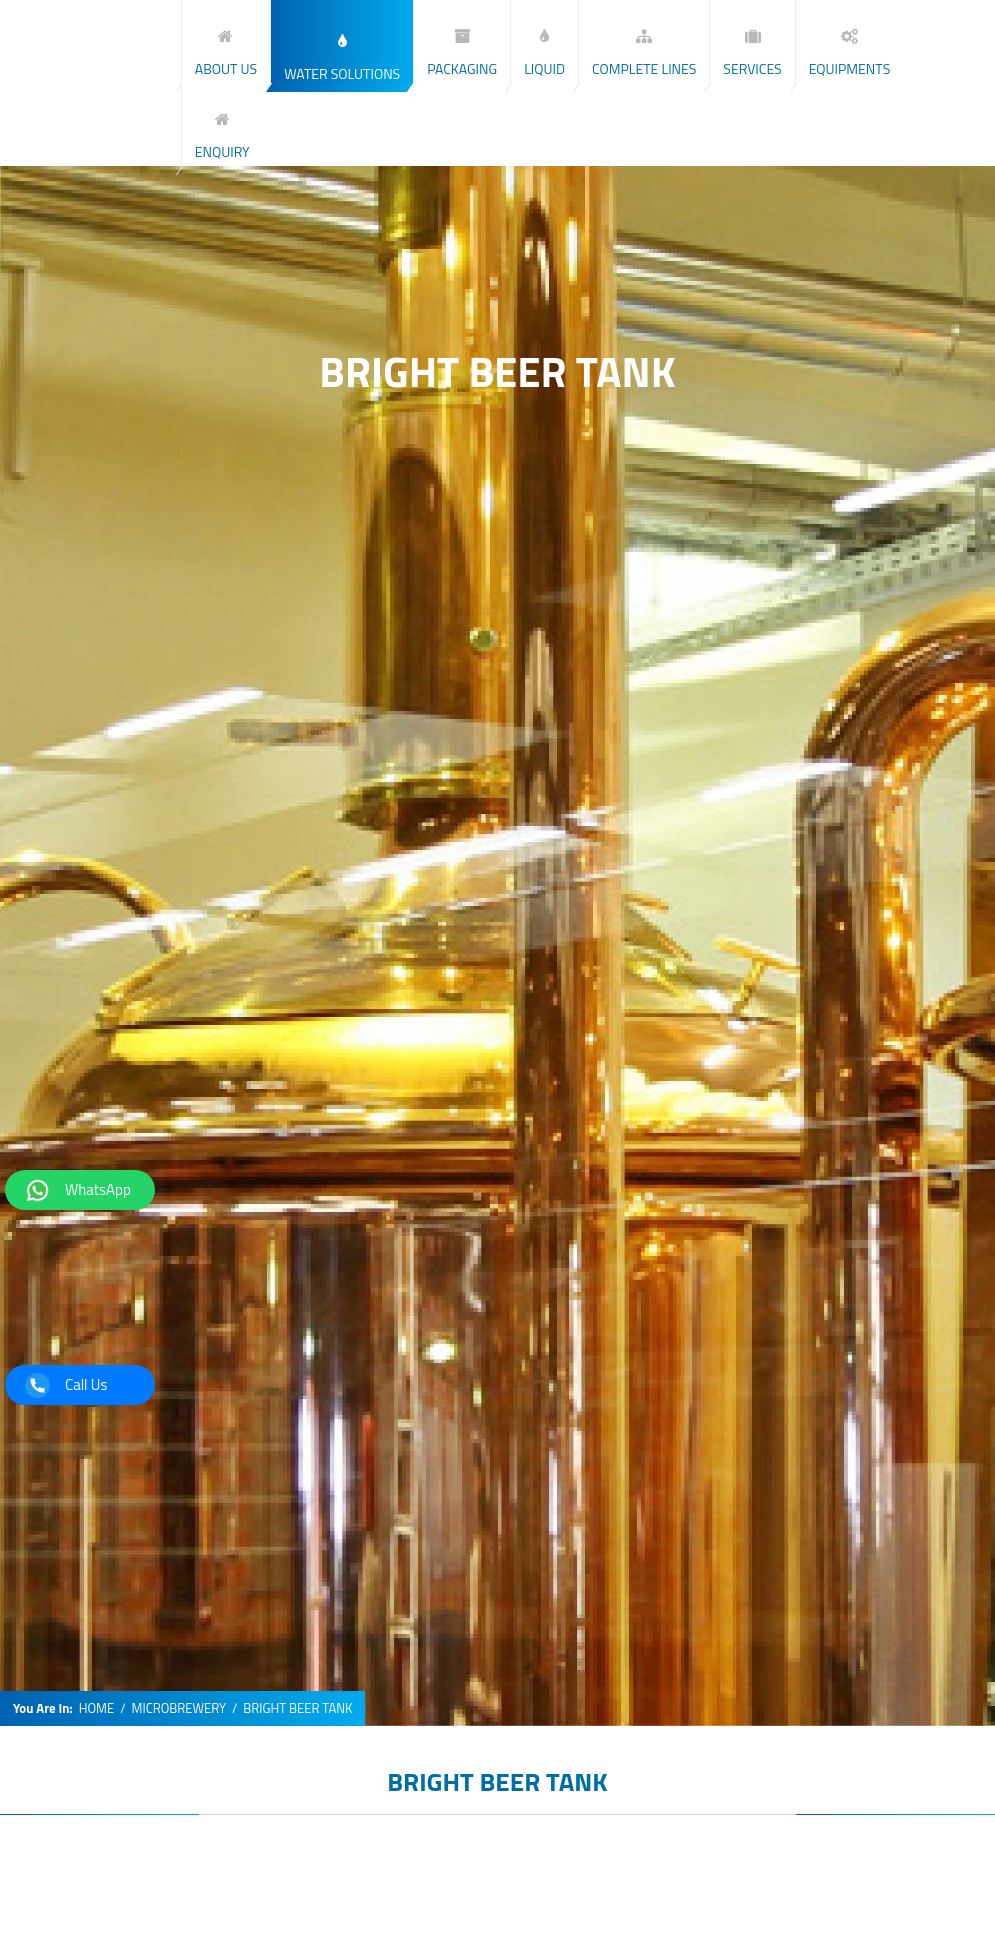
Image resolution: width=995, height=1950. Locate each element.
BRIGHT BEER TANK (497, 1781)
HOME (96, 1708)
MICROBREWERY (179, 1708)
